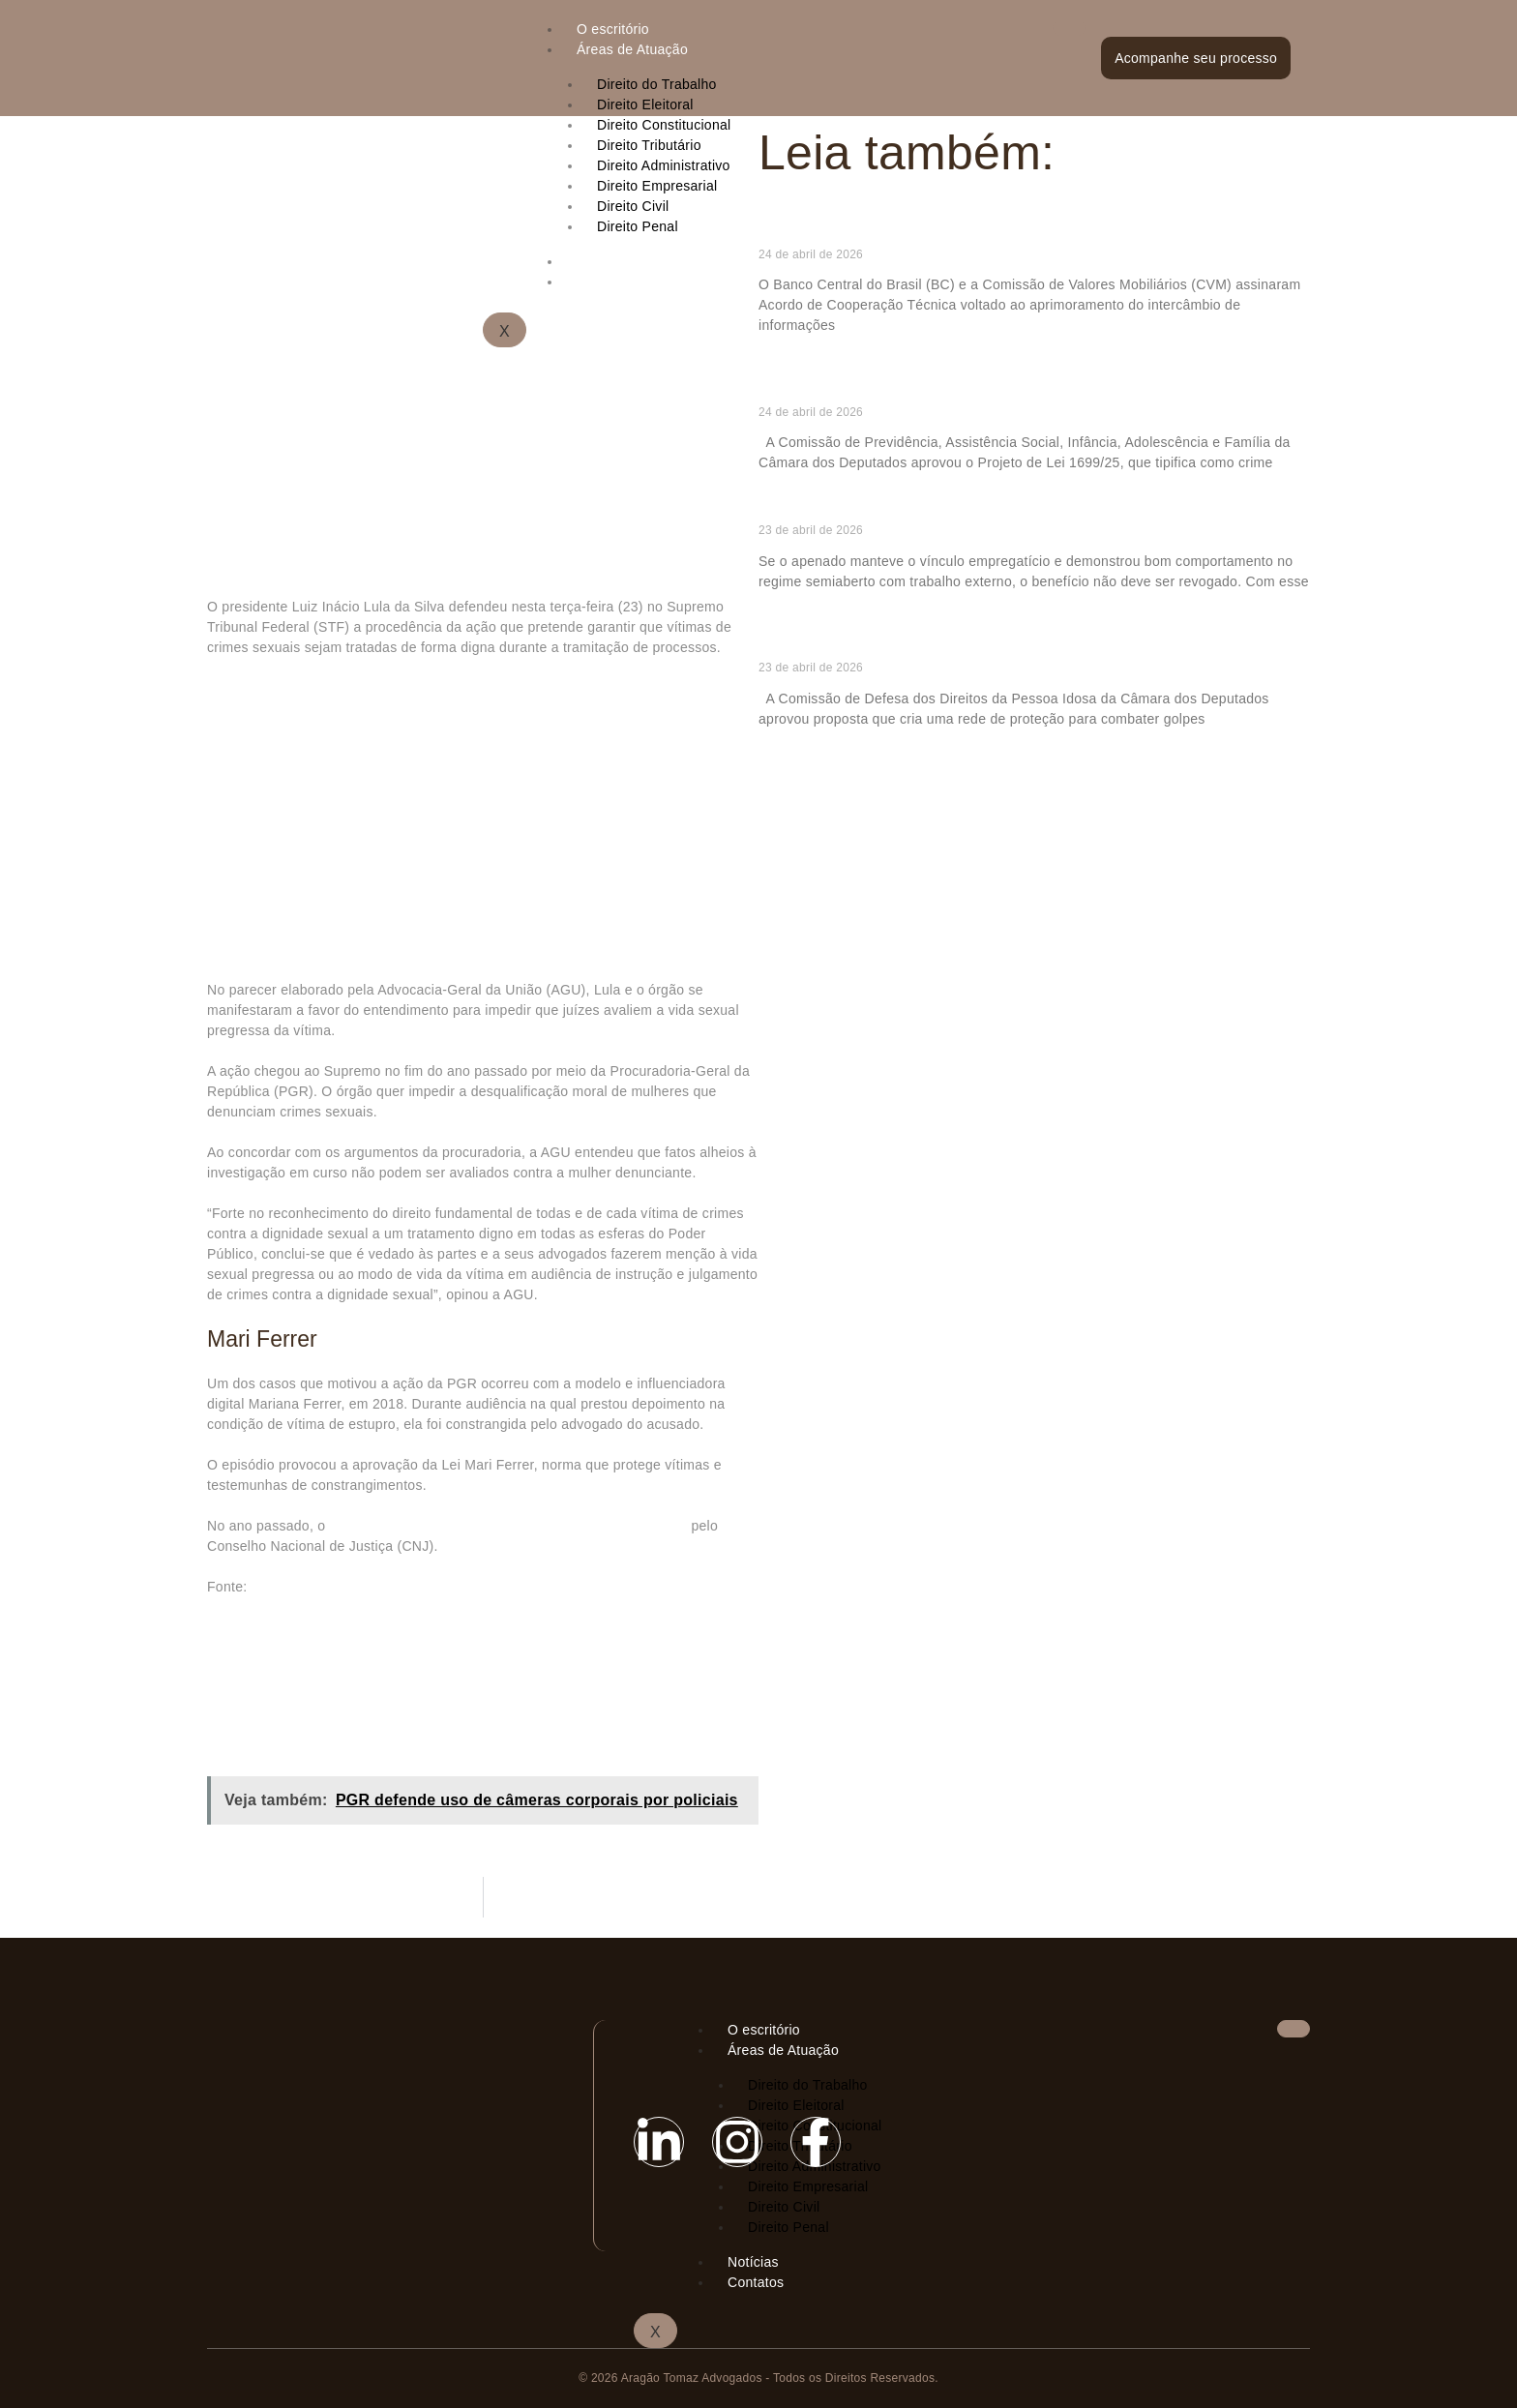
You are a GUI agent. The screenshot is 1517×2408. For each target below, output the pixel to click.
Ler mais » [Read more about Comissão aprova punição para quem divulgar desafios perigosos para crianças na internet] (788, 493)
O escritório (613, 29)
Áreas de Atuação (632, 49)
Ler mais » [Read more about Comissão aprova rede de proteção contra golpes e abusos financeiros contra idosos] (788, 750)
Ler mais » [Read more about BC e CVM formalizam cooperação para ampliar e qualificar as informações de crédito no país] (788, 356)
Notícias (753, 2262)
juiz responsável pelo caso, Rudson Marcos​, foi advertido (508, 1525)
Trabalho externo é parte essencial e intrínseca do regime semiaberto (1026, 512)
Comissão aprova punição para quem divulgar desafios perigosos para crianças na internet (1030, 385)
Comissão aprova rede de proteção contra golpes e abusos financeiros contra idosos (1031, 641)
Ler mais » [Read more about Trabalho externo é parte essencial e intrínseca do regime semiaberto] (788, 612)
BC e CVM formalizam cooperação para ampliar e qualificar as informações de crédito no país (999, 227)
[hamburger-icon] (1069, 28)
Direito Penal (788, 2227)
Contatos (756, 2282)
